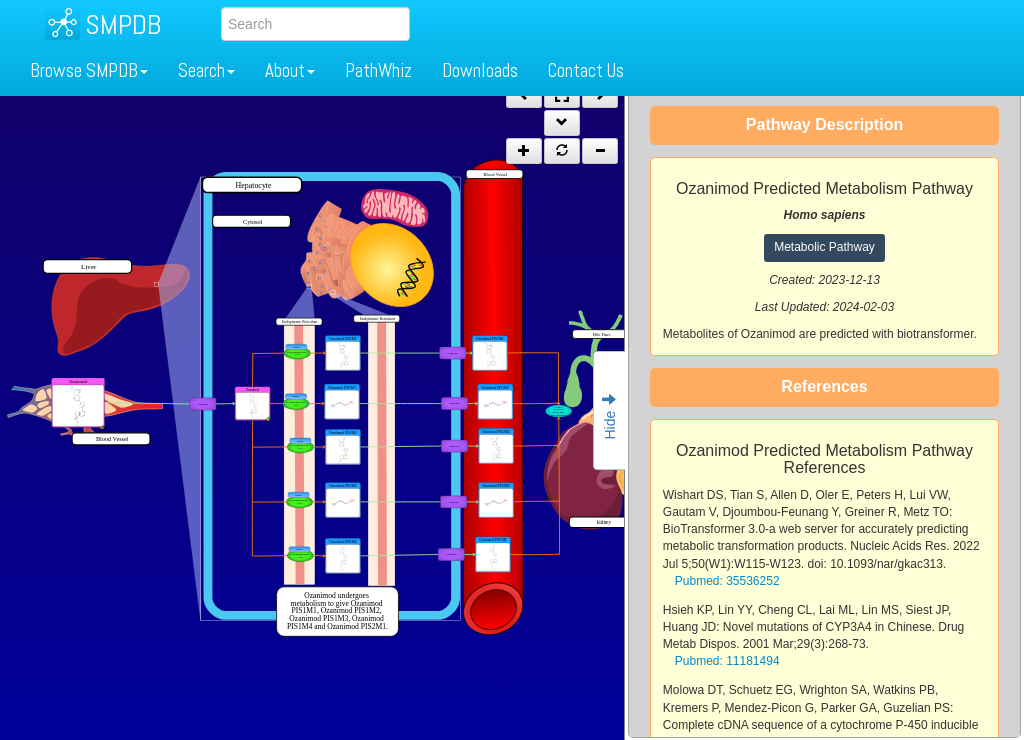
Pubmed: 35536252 (727, 581)
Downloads (480, 70)
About (290, 70)
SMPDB (123, 24)
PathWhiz (378, 70)
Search (206, 70)
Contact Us (586, 70)
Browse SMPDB (89, 70)
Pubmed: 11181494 (727, 661)
